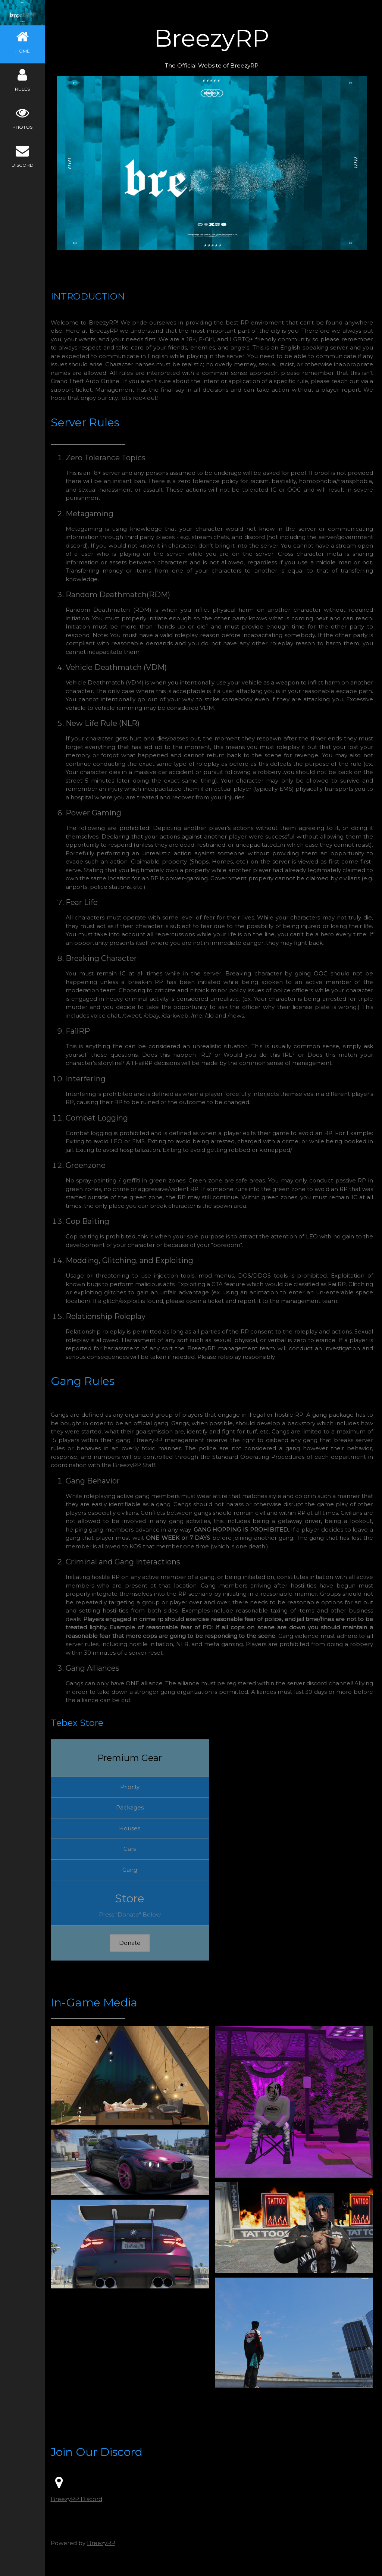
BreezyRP (104, 2537)
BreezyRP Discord (79, 2493)
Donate (132, 1940)
